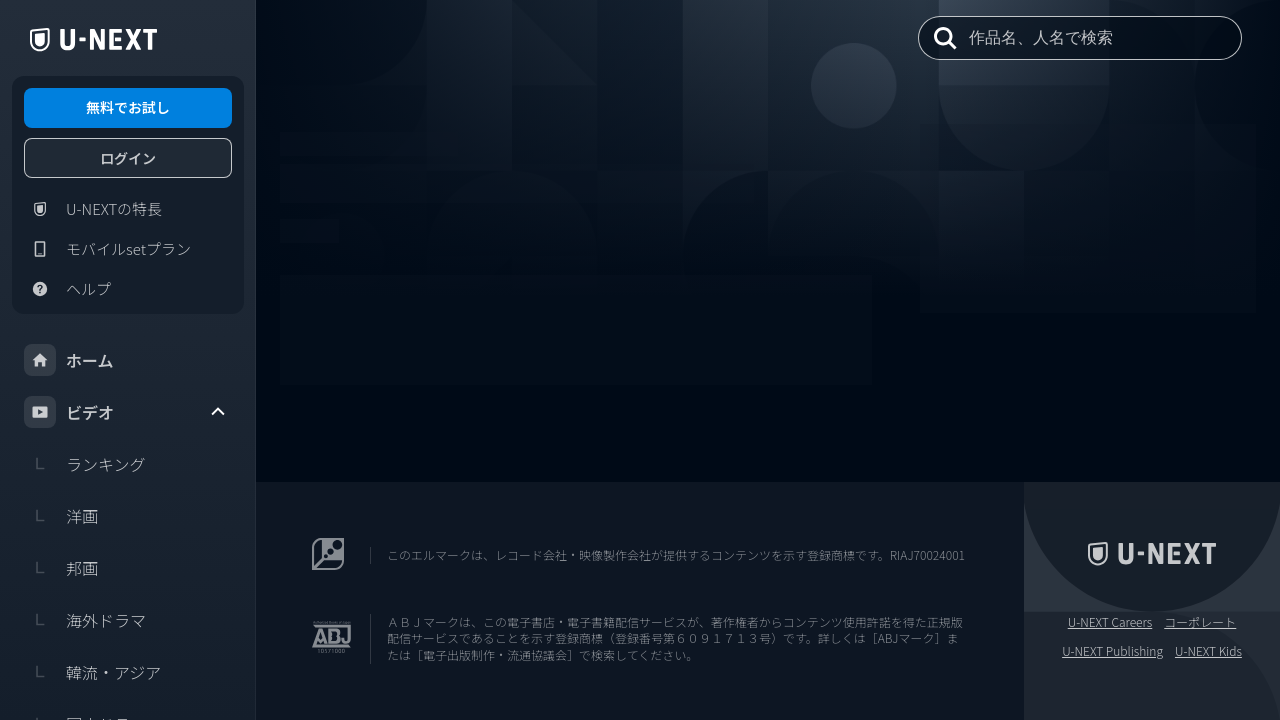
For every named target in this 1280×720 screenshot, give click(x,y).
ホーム (69, 360)
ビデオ (126, 412)
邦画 (61, 568)
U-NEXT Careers (1110, 622)
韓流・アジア (92, 672)
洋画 (61, 516)
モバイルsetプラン (107, 249)
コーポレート (1200, 622)
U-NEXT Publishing (1112, 651)
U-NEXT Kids (1208, 651)
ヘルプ (67, 289)
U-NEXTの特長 (93, 209)
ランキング (85, 464)
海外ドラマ (85, 620)
